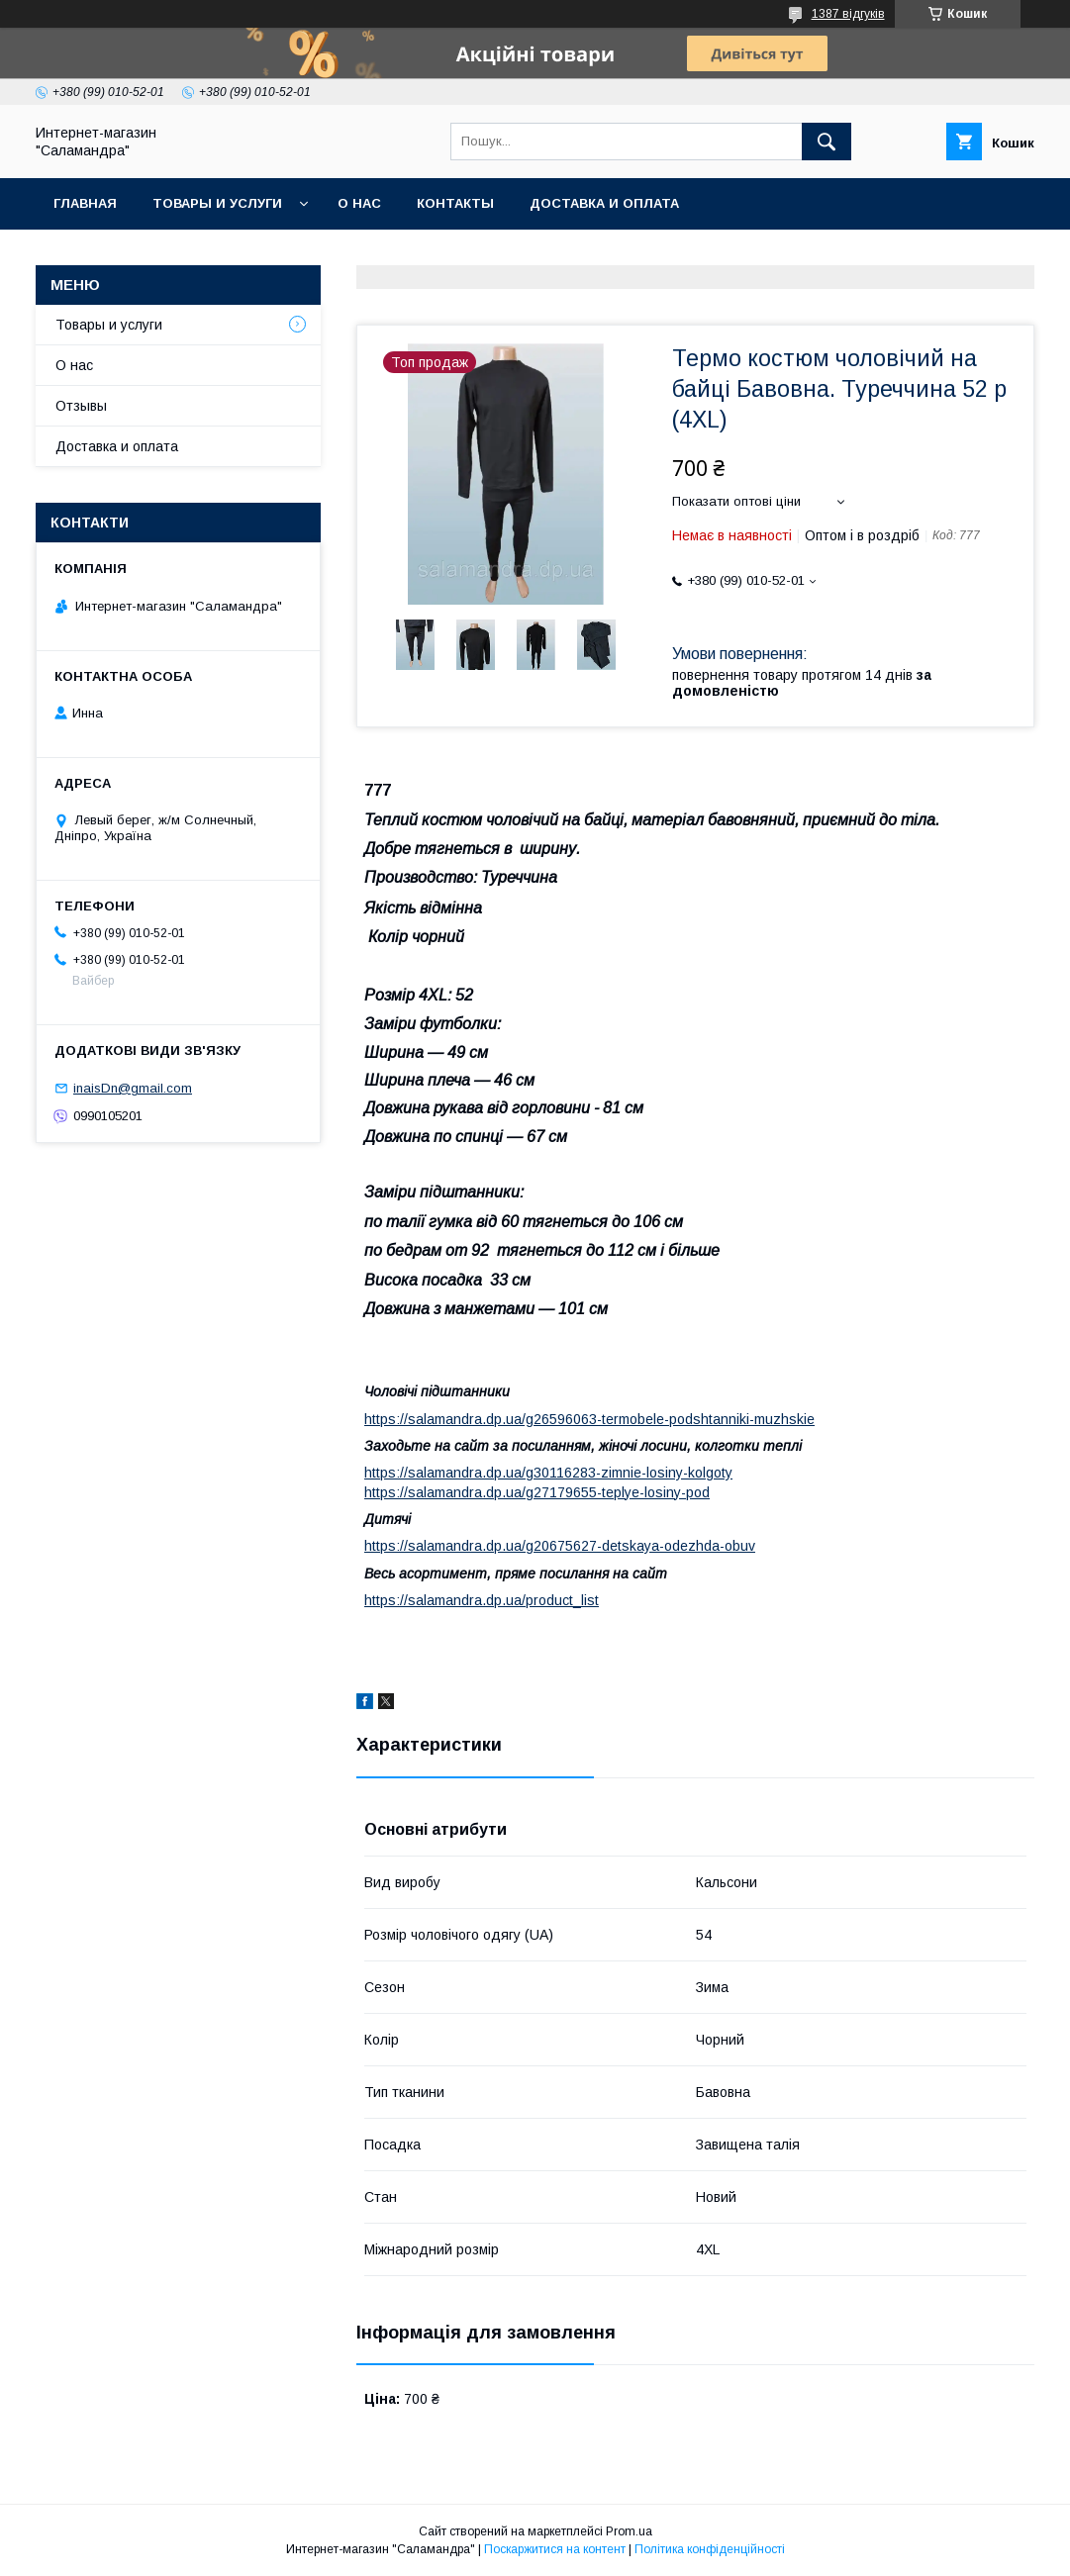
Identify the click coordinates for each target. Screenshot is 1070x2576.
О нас (359, 203)
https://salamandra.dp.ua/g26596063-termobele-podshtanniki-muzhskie (589, 1419)
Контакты (455, 203)
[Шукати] (826, 141)
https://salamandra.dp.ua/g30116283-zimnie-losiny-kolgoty (548, 1472)
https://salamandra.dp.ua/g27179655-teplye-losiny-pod (537, 1492)
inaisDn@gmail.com (132, 1088)
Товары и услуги (217, 203)
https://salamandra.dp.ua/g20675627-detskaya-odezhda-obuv (559, 1546)
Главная (85, 203)
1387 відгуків (848, 14)
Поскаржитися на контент (555, 2549)
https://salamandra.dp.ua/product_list (481, 1600)
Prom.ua (629, 2531)
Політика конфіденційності (709, 2549)
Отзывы (81, 406)
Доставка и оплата (604, 203)
